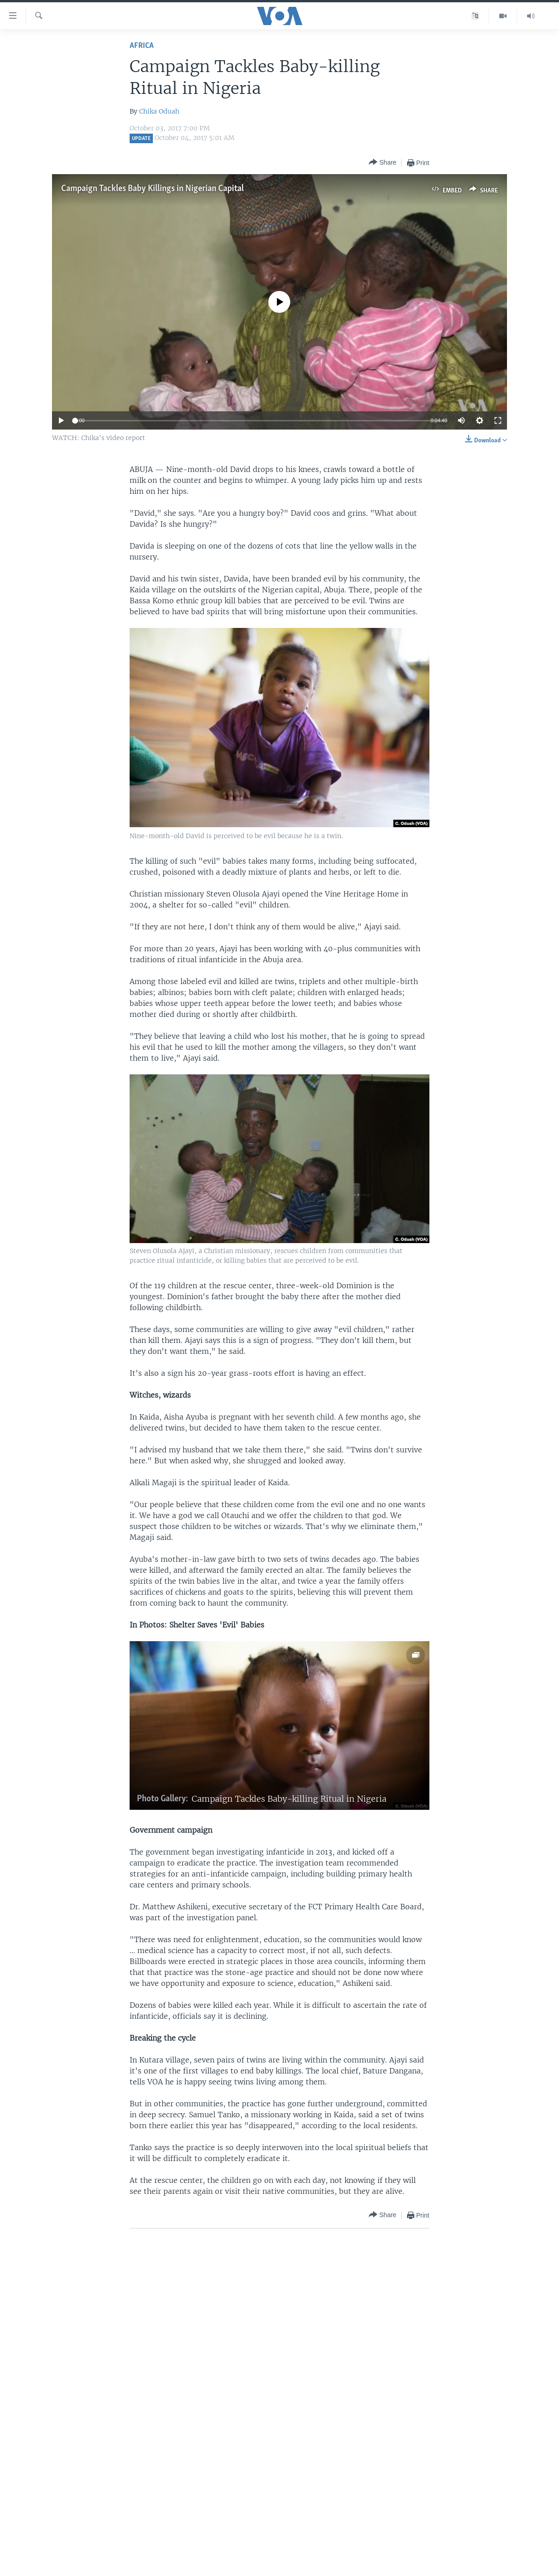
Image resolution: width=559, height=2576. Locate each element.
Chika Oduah (159, 111)
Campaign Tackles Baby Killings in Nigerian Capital (152, 188)
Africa (142, 46)
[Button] (382, 162)
